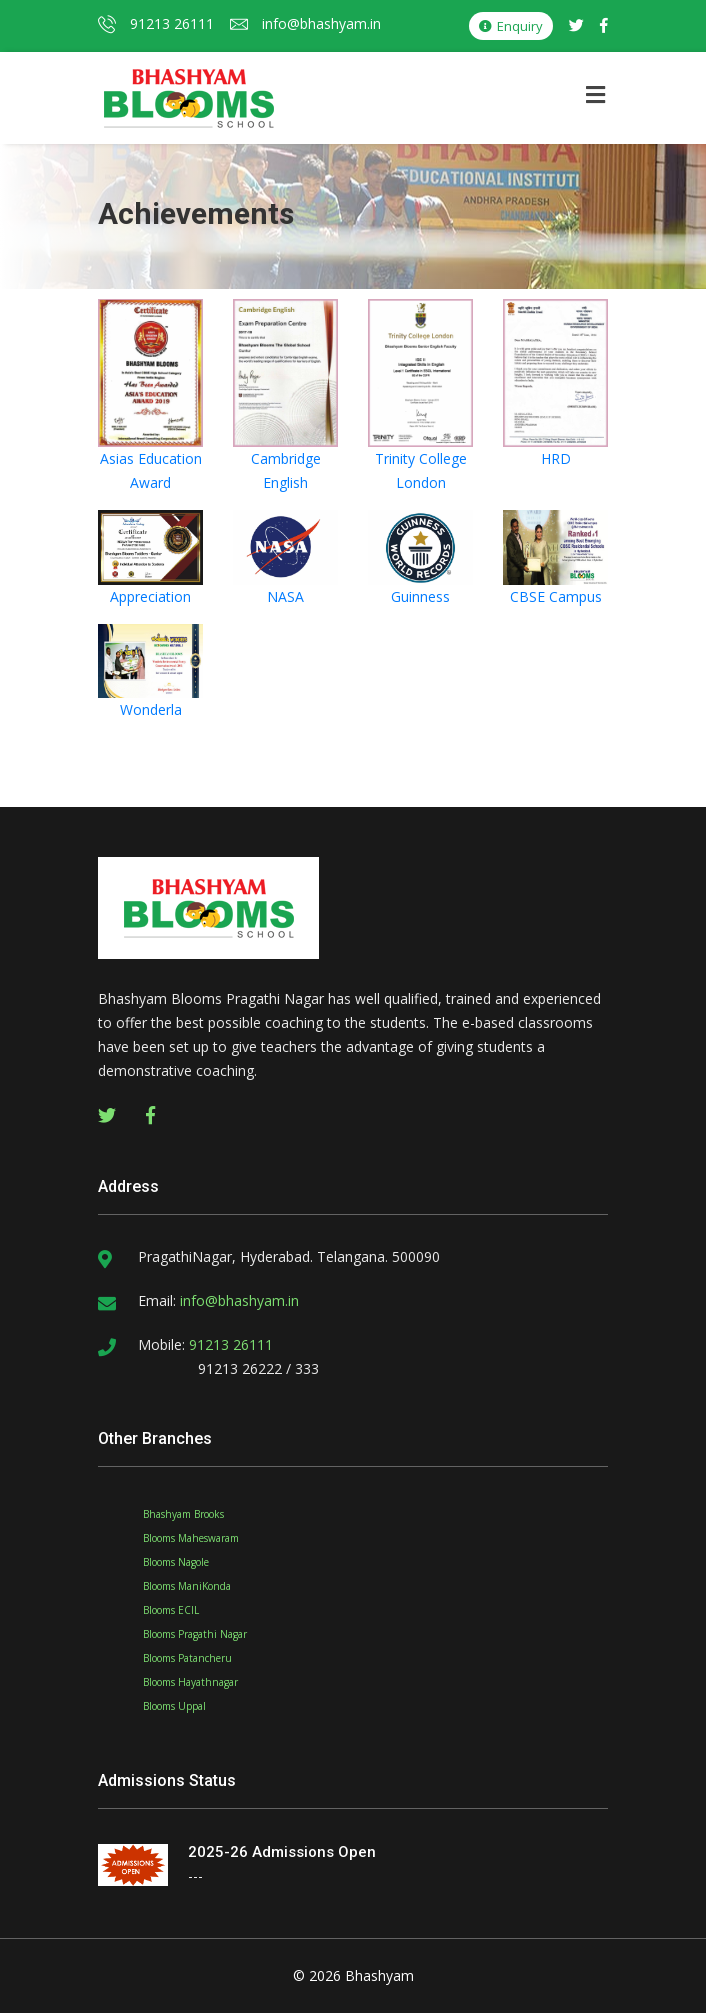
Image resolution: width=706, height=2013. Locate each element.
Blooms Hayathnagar (190, 1682)
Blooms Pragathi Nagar (195, 1634)
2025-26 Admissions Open (282, 1852)
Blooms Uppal (174, 1706)
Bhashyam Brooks (183, 1514)
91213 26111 (156, 23)
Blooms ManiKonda (187, 1586)
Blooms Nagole (176, 1562)
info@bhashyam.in (305, 23)
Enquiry (511, 26)
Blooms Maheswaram (191, 1538)
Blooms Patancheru (187, 1658)
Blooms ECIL (171, 1610)
